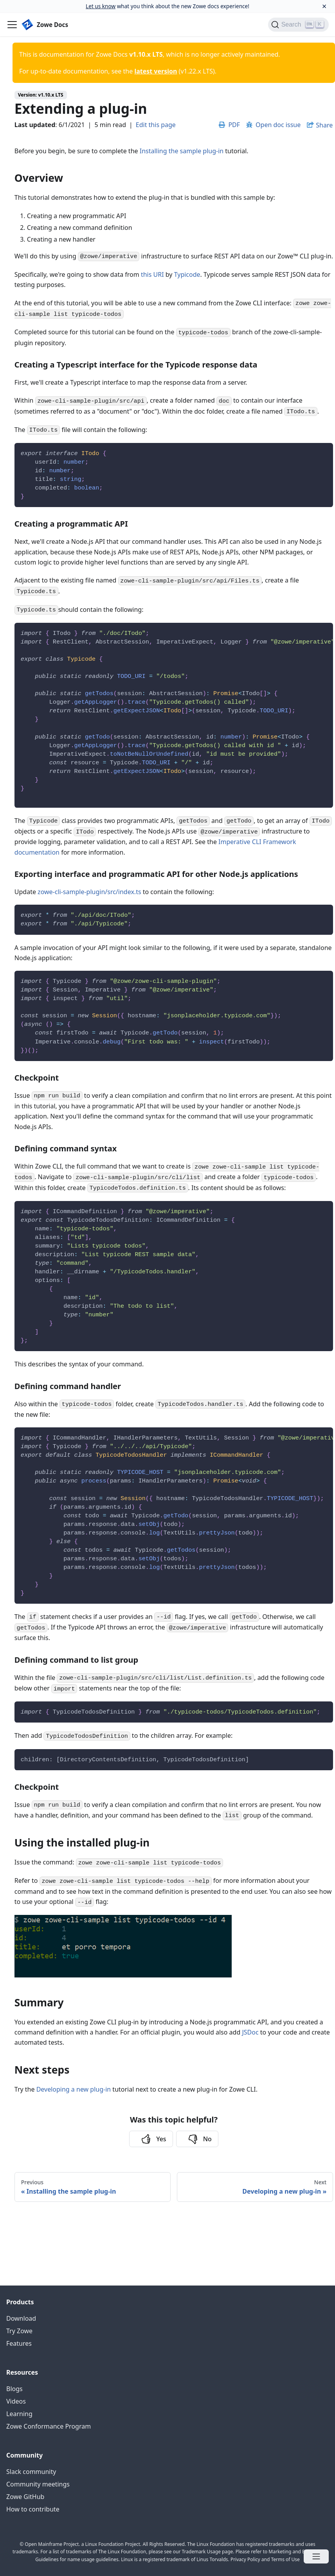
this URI (152, 274)
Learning (19, 2413)
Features (19, 2343)
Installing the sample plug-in (181, 151)
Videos (16, 2401)
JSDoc (250, 2032)
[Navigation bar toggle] (12, 24)
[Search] (298, 25)
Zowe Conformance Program (48, 2426)
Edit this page (156, 124)
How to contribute (32, 2509)
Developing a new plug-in (73, 2089)
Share (324, 125)
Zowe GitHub (25, 2496)
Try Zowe (19, 2331)
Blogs (14, 2388)
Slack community (31, 2471)
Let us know (100, 6)
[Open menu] (316, 2556)
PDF (229, 124)
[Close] (324, 6)
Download (21, 2318)
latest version (155, 71)
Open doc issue (273, 124)
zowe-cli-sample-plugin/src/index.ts (89, 891)
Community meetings (38, 2484)
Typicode (187, 274)
